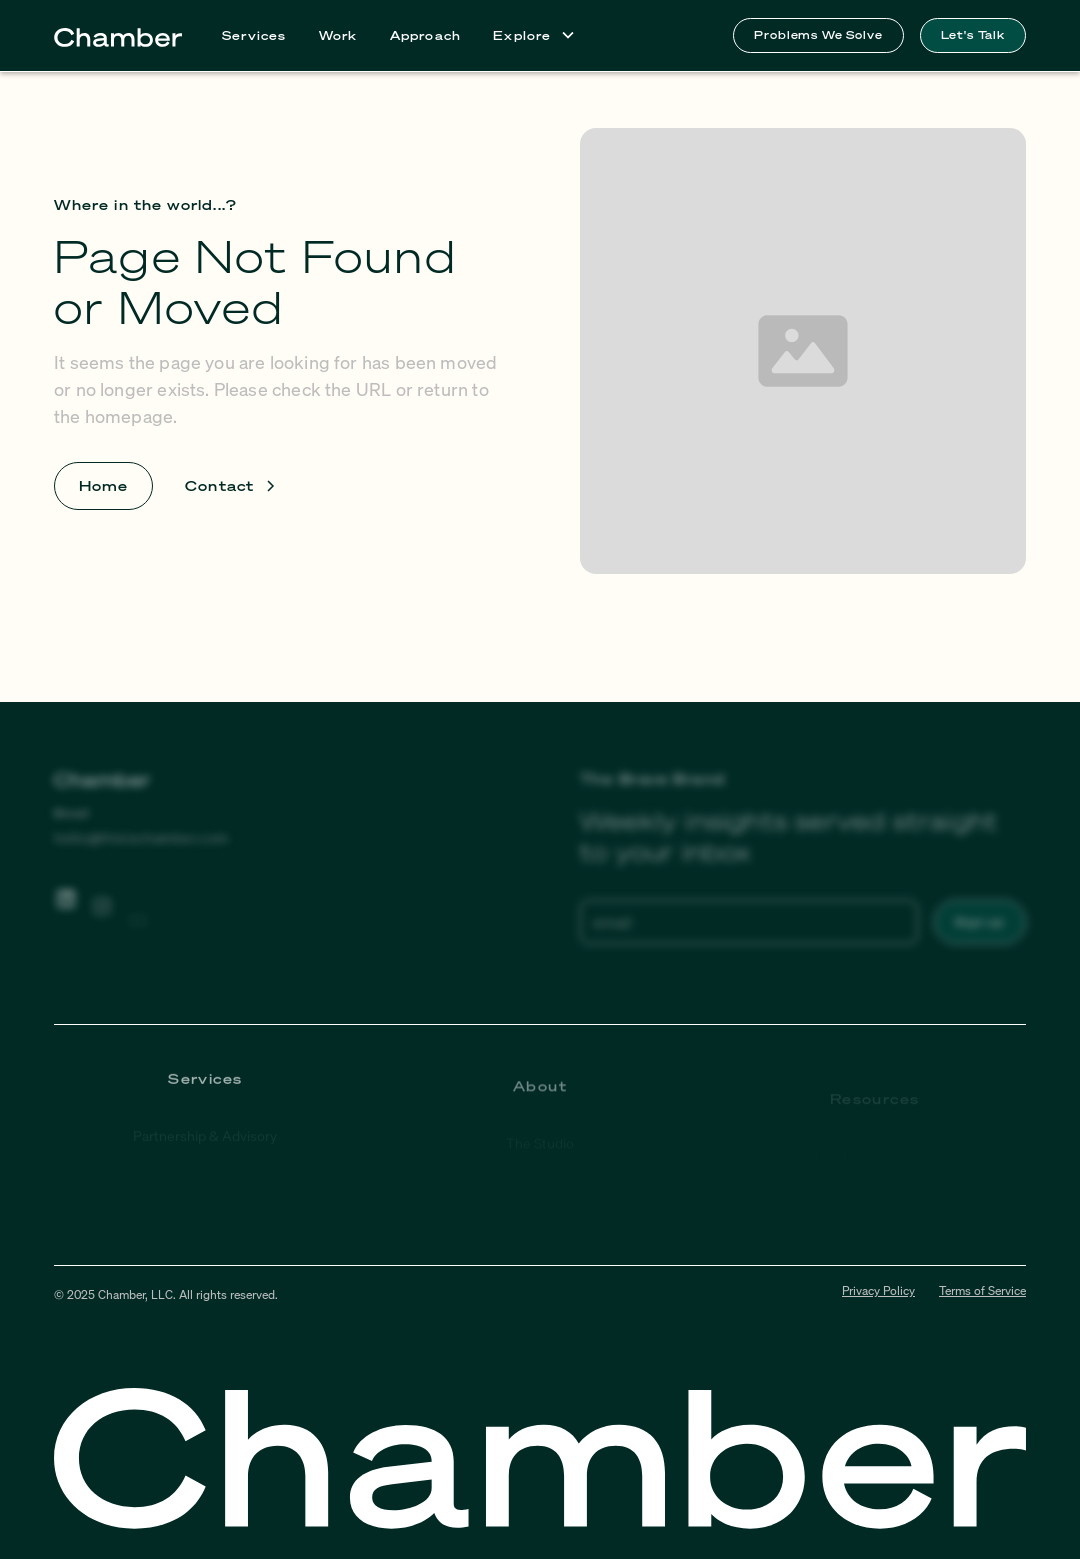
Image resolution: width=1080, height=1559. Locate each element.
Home (103, 485)
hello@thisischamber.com (141, 837)
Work (338, 35)
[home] (118, 35)
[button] (534, 35)
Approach (426, 35)
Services (254, 35)
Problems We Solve (818, 34)
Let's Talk (973, 34)
